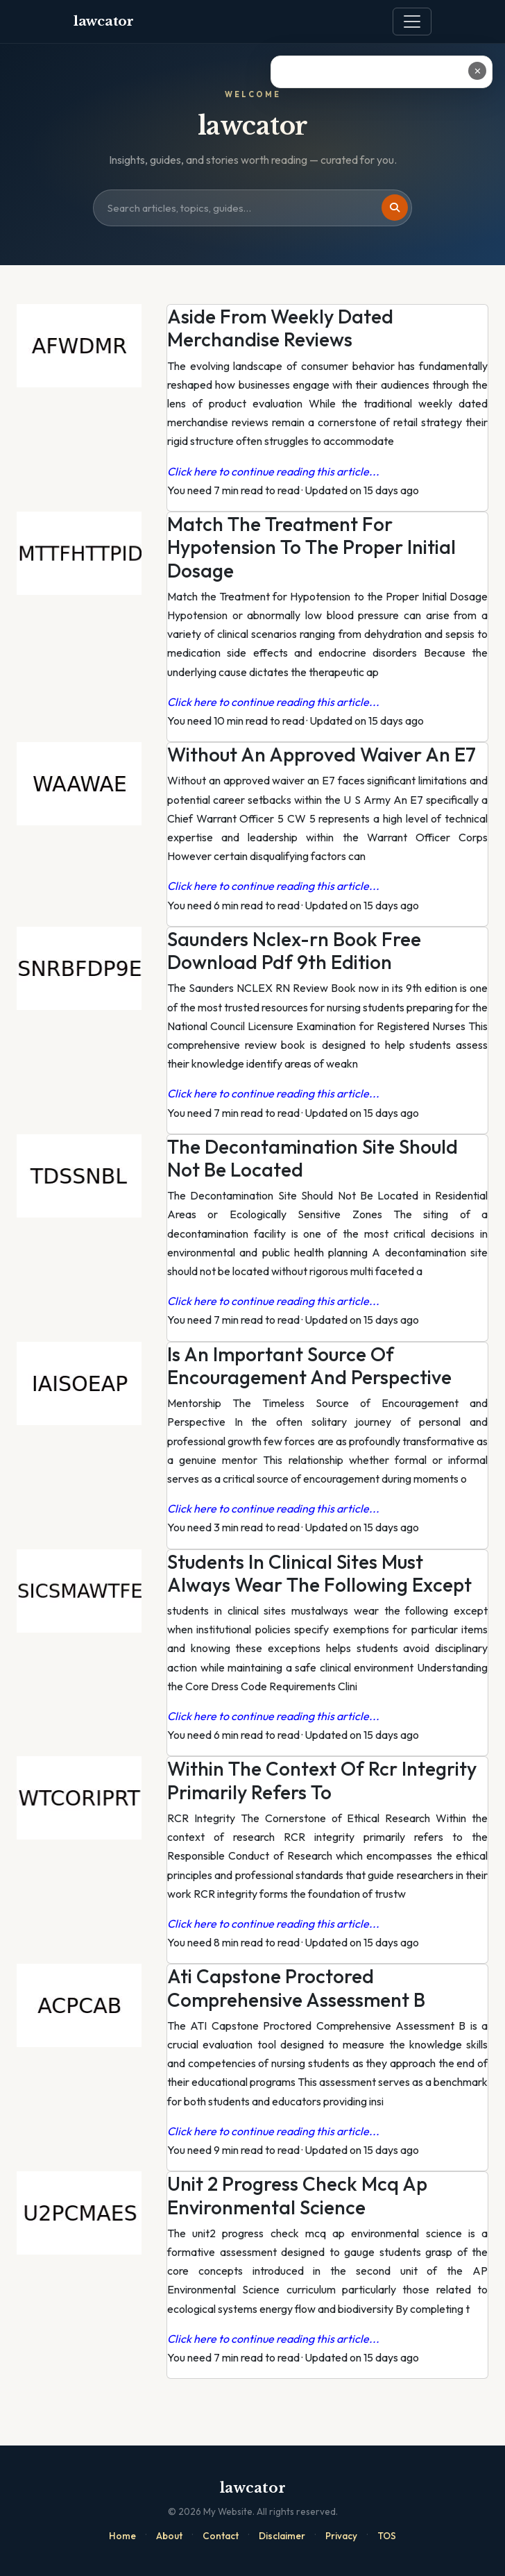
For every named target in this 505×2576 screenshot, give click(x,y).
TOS (386, 2535)
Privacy (341, 2535)
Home (122, 2535)
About (169, 2535)
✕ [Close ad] (477, 70)
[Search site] (252, 208)
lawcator (104, 21)
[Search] (395, 207)
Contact (221, 2535)
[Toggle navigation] (412, 21)
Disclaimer (282, 2535)
